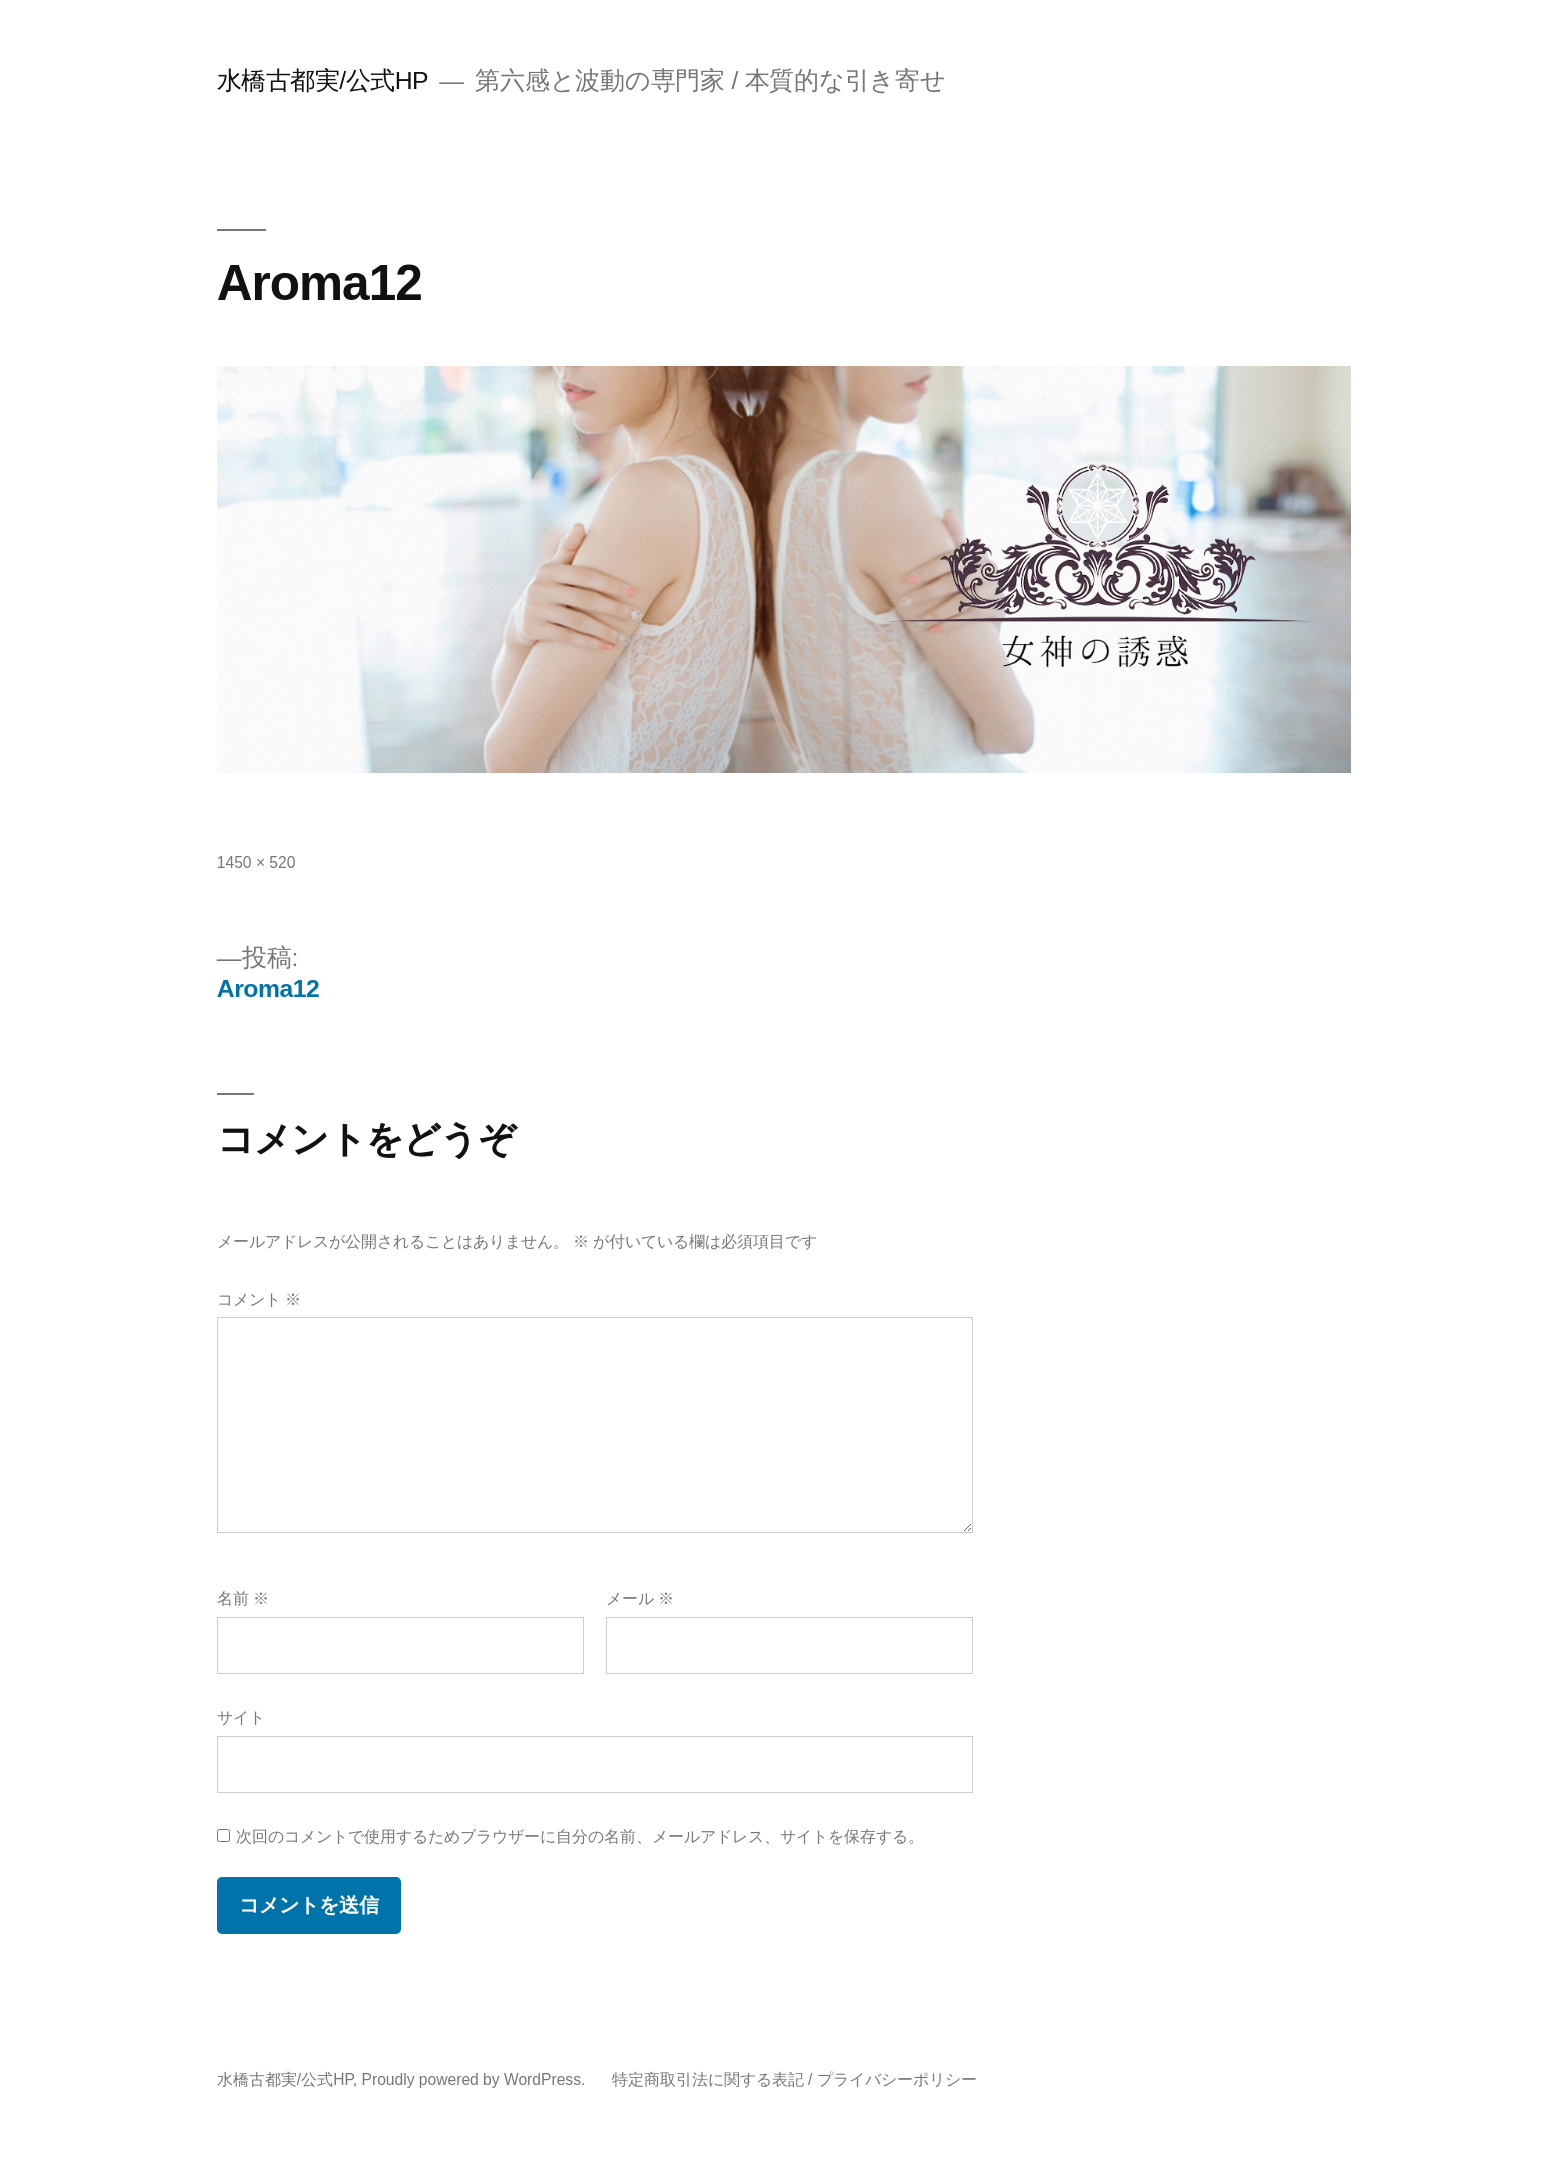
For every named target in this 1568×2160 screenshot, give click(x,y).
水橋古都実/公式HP (322, 80)
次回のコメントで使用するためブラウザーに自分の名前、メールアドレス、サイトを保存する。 (580, 1836)
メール (640, 1598)
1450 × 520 (256, 862)
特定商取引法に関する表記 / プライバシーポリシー (794, 2079)
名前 (243, 1598)
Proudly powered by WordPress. (476, 2079)
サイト (241, 1717)
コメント (259, 1299)
